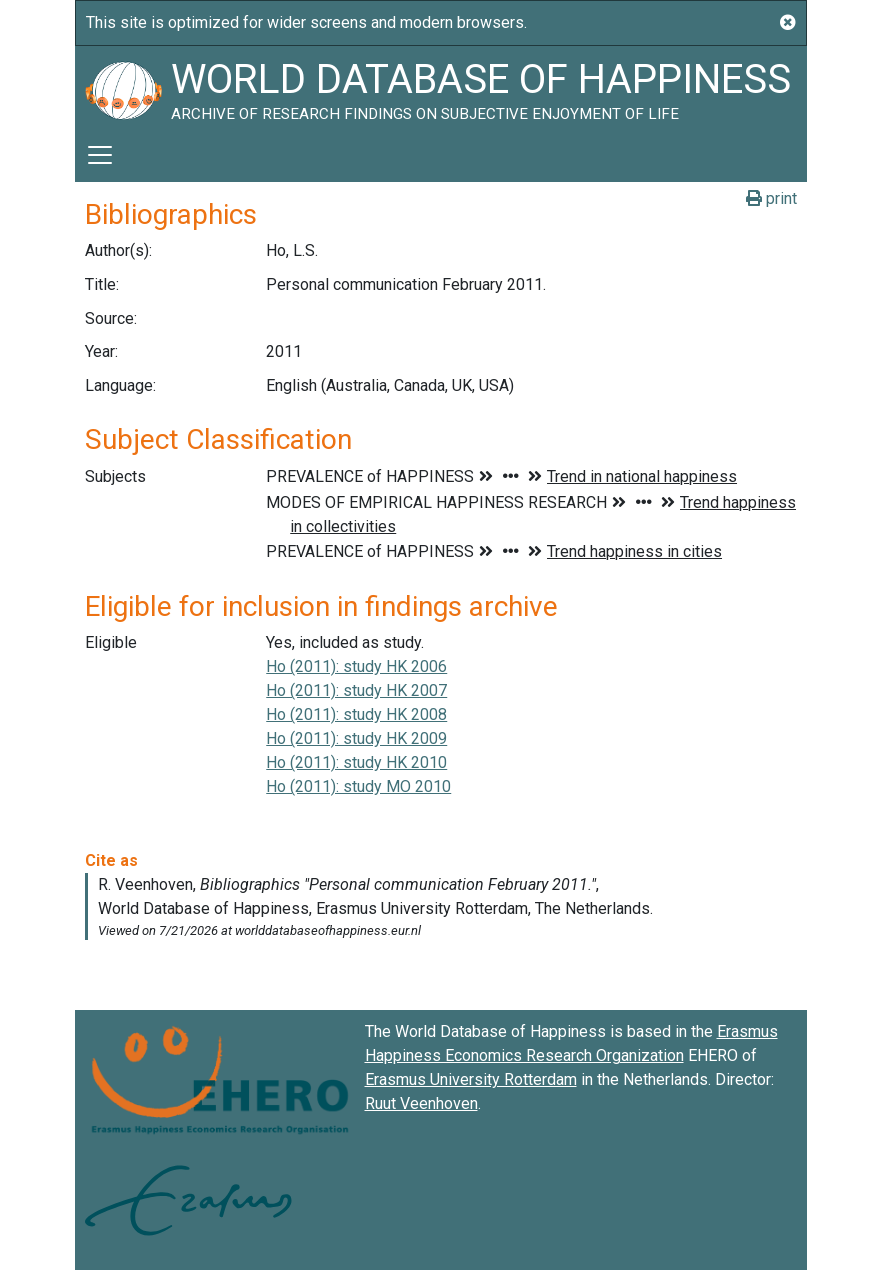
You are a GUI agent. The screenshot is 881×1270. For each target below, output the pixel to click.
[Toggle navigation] (100, 155)
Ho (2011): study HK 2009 (356, 738)
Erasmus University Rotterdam (471, 1079)
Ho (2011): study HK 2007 (356, 690)
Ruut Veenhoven (421, 1103)
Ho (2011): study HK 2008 (356, 714)
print (771, 198)
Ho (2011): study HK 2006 (356, 666)
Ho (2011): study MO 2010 (358, 786)
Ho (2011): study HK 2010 (356, 762)
